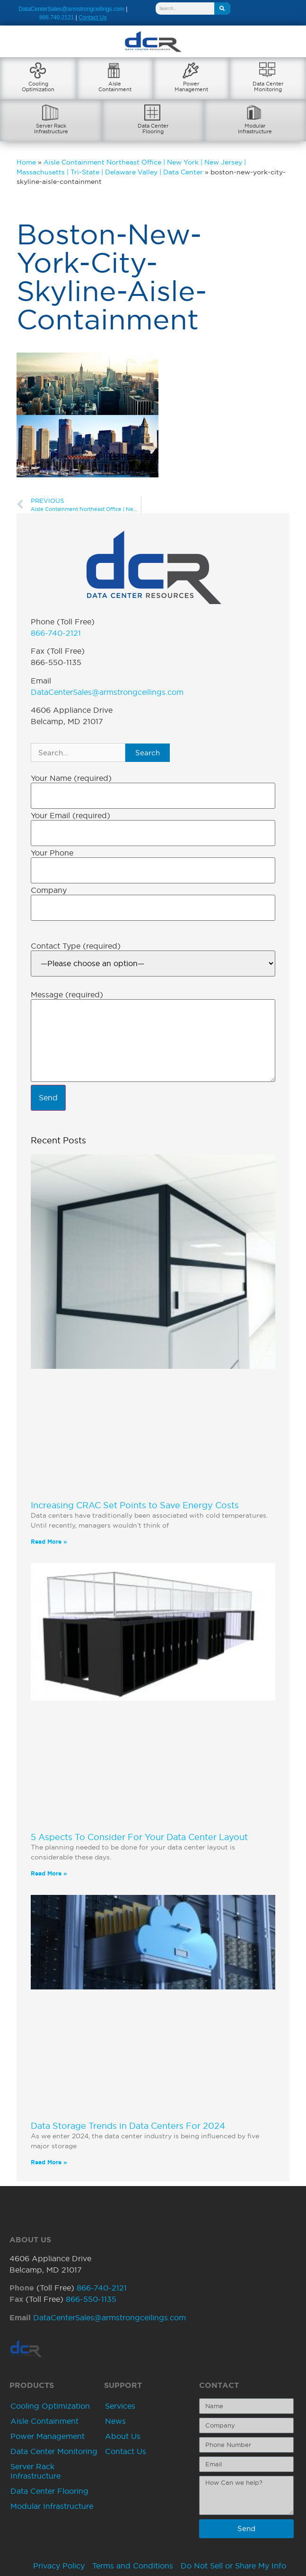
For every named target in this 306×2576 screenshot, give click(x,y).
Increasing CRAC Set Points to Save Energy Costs (135, 1505)
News (115, 2421)
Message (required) (67, 994)
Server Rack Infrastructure (35, 2471)
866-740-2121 (56, 633)
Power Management (47, 2436)
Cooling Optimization (50, 2406)
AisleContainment (114, 86)
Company (49, 890)
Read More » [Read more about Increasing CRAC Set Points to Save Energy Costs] (49, 1542)
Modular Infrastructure (51, 2506)
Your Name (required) (71, 778)
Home (26, 162)
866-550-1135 (91, 2299)
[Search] (222, 8)
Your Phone (52, 852)
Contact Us (125, 2451)
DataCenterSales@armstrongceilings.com (71, 9)
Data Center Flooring (49, 2491)
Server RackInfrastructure (51, 128)
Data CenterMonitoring (268, 86)
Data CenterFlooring (153, 128)
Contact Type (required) (76, 946)
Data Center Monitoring (53, 2451)
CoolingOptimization (38, 86)
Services (120, 2406)
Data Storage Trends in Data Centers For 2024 (128, 2125)
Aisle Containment (44, 2421)
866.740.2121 (56, 17)
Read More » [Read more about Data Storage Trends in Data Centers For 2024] (49, 2162)
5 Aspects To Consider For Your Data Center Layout (139, 1837)
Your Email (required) (70, 815)
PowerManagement (191, 86)
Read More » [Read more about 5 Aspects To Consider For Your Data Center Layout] (49, 1873)
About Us (122, 2436)
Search (147, 753)
